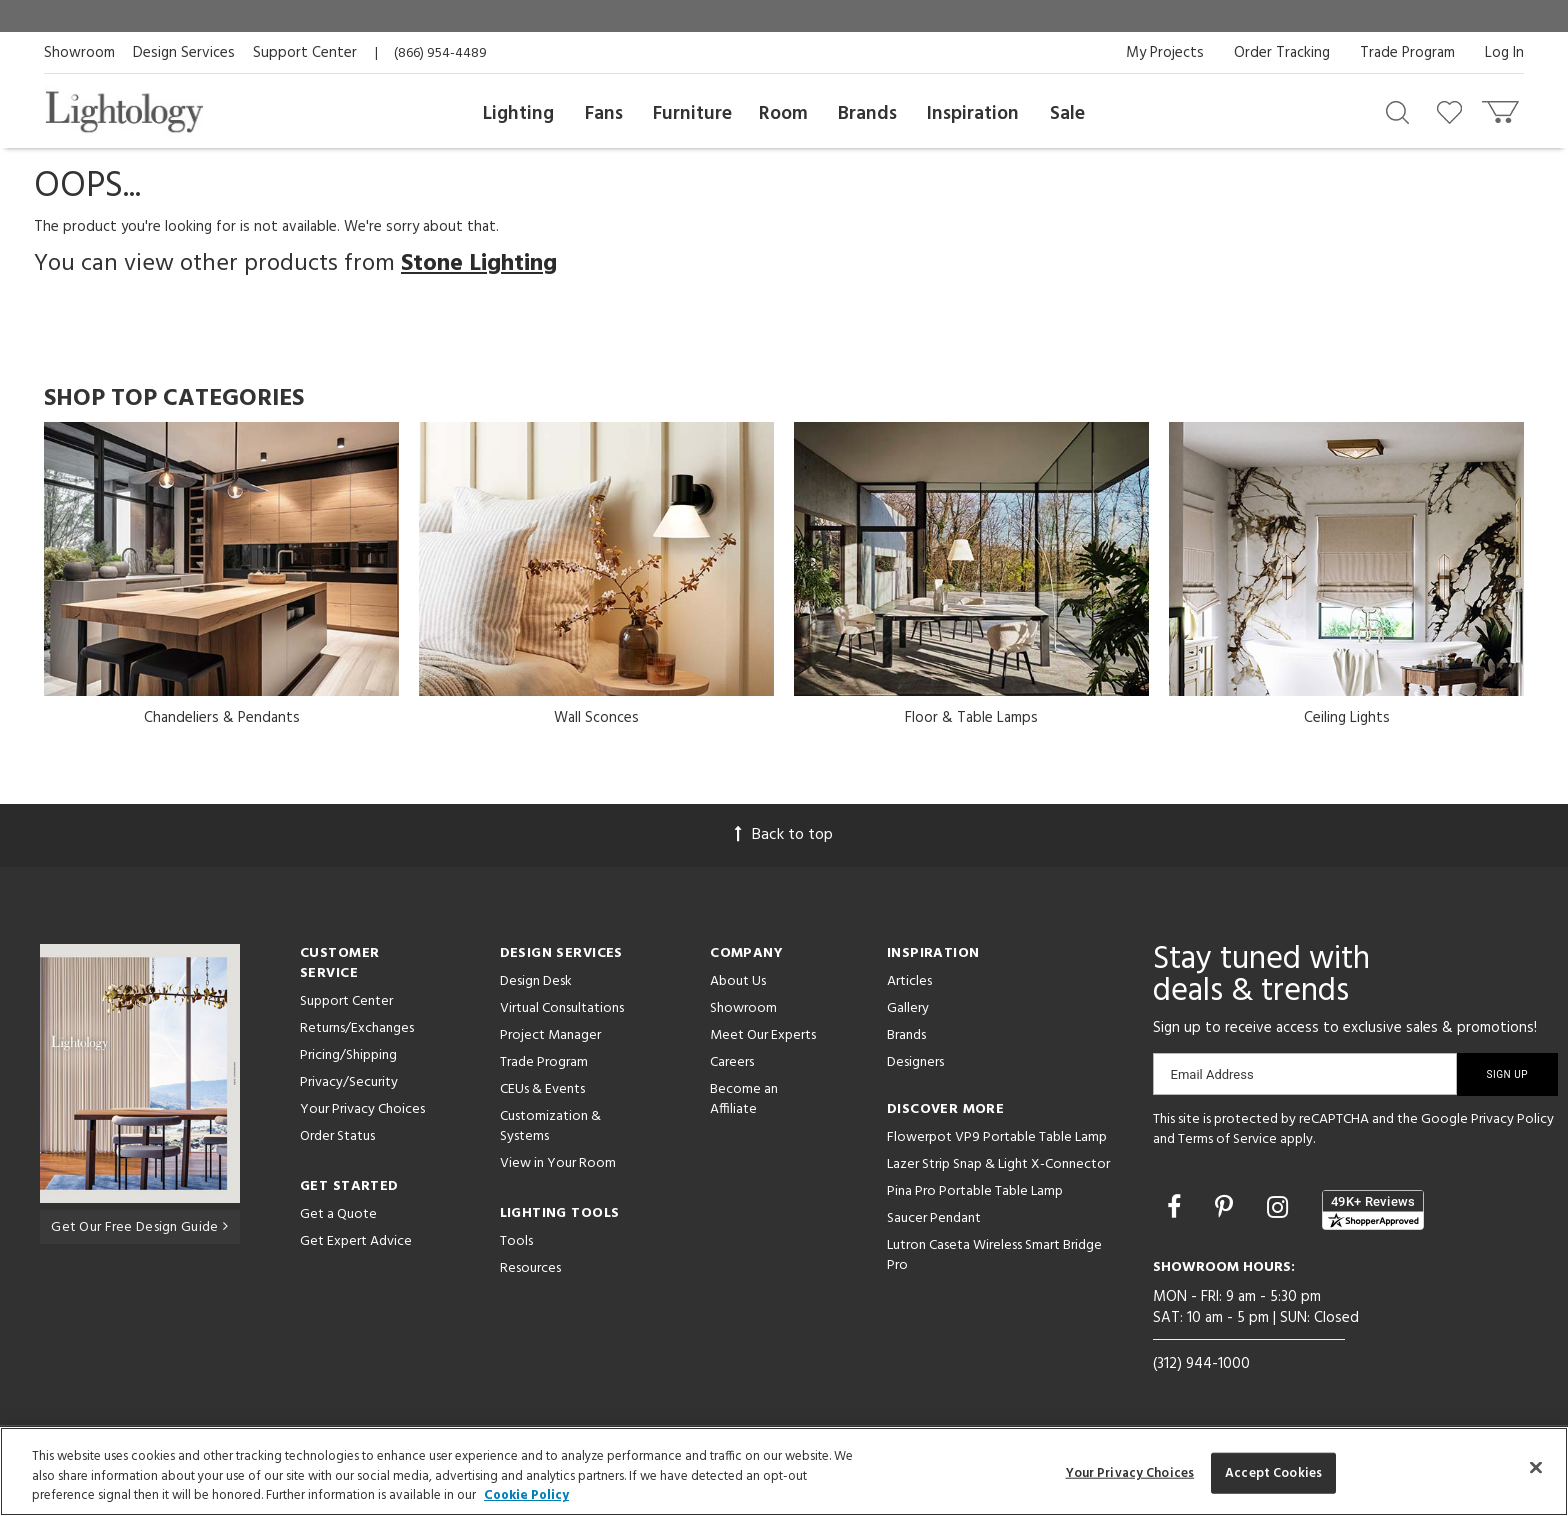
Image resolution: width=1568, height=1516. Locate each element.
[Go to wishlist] (1453, 111)
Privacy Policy (1512, 1119)
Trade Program (1407, 53)
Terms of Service (1227, 1139)
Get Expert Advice (356, 1241)
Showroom (79, 53)
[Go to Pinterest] (1227, 1210)
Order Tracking (1282, 53)
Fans (604, 114)
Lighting (518, 114)
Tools (516, 1241)
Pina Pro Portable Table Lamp (975, 1191)
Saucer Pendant (934, 1218)
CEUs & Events (542, 1089)
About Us (738, 981)
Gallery (908, 1008)
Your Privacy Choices (362, 1110)
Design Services (184, 53)
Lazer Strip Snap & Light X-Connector (998, 1164)
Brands (867, 114)
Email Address (1212, 1074)
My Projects (1165, 53)
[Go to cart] (1502, 107)
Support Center (305, 53)
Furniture (692, 114)
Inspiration (973, 114)
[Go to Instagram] (1280, 1210)
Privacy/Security (349, 1082)
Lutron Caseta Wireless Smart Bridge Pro (994, 1255)
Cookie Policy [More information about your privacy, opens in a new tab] (526, 1495)
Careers (732, 1062)
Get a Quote (338, 1214)
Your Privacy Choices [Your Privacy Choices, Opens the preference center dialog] (1130, 1472)
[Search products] (1397, 111)
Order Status (337, 1136)
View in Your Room (558, 1163)
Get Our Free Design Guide (139, 1226)
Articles (909, 981)
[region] (784, 1471)
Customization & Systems (550, 1126)
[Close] (1536, 1467)
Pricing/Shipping (348, 1055)
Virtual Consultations (562, 1008)
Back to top (784, 835)
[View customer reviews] (1373, 1210)
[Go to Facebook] (1177, 1210)
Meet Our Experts (763, 1035)
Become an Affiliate (744, 1099)
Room (783, 114)
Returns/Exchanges (357, 1028)
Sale (1067, 114)
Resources (530, 1268)
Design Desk (536, 981)
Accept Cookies (1273, 1472)
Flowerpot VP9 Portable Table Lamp (997, 1137)
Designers (915, 1062)
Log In (1504, 53)
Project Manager (550, 1035)
